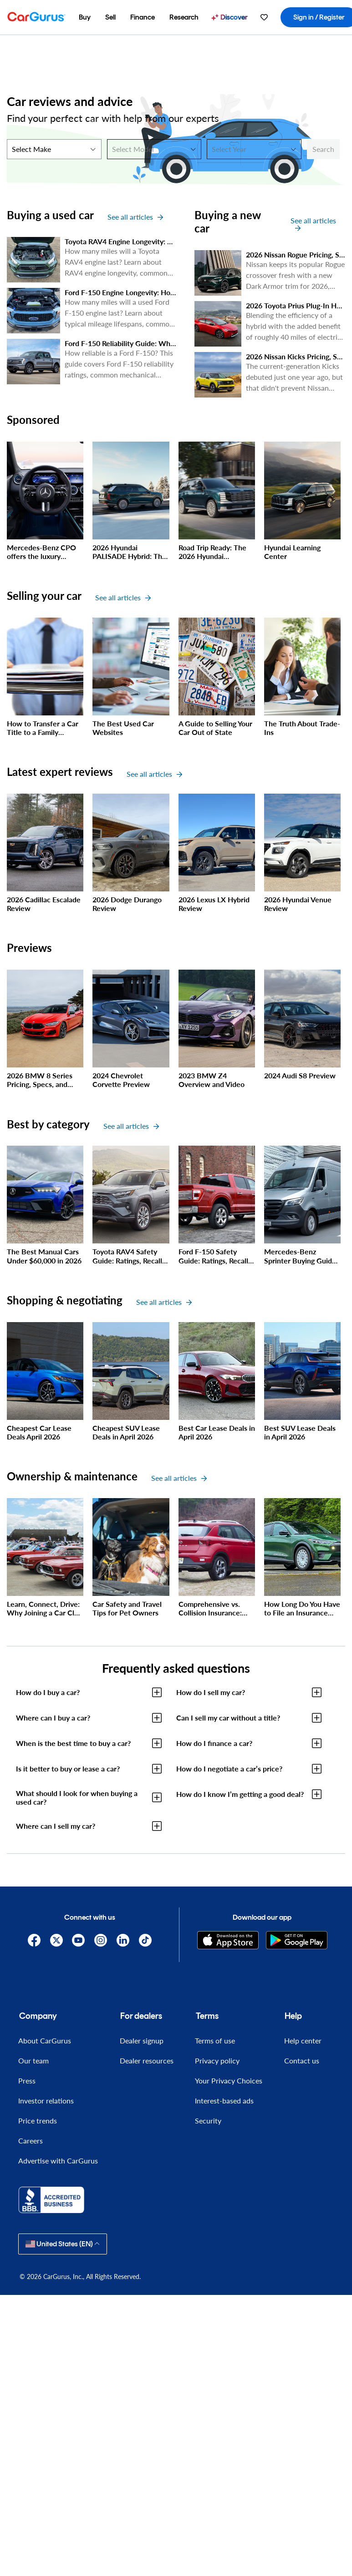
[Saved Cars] (264, 17)
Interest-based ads (224, 2100)
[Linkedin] (123, 1940)
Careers (30, 2140)
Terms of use (215, 2040)
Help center (302, 2040)
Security (208, 2120)
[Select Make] (54, 149)
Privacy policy (217, 2060)
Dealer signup (141, 2040)
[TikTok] (145, 1940)
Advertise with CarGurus (58, 2160)
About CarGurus (44, 2040)
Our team (33, 2060)
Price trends (37, 2120)
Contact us (301, 2060)
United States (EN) (63, 2243)
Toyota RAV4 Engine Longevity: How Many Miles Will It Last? (163, 241)
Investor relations (46, 2100)
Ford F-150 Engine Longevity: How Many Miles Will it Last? (160, 292)
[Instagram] (101, 1940)
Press (27, 2080)
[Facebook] (34, 1940)
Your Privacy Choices (228, 2080)
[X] (56, 1940)
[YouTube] (78, 1940)
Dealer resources (146, 2060)
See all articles (135, 216)
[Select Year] (254, 149)
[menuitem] (84, 17)
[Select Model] (154, 149)
